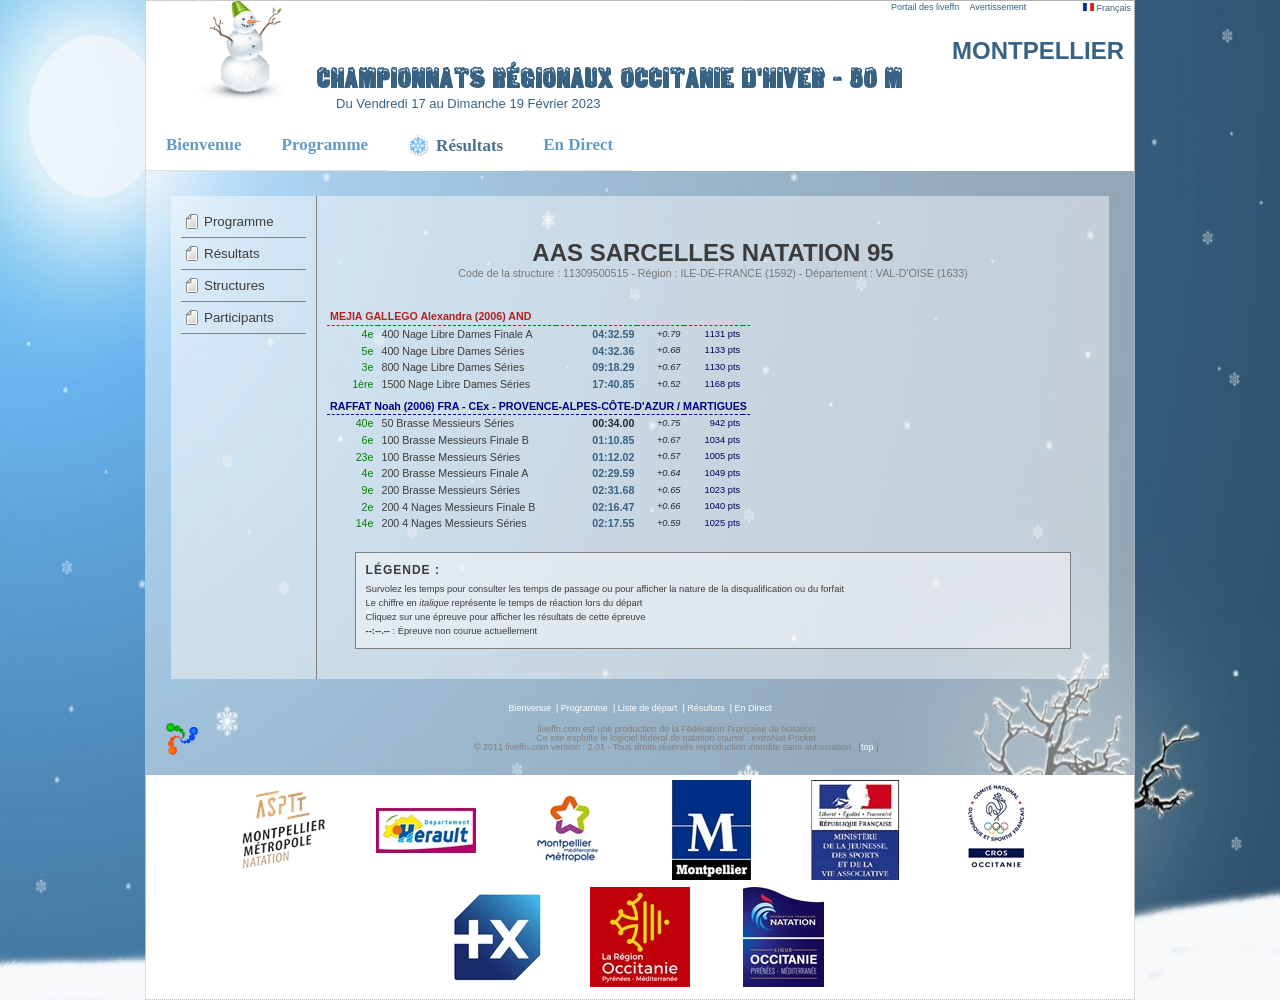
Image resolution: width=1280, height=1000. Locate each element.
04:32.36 (613, 351)
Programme (325, 144)
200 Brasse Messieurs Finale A (454, 473)
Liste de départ (648, 708)
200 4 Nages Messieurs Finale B (458, 507)
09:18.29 (613, 367)
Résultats (232, 253)
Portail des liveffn (925, 7)
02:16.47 (613, 507)
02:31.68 (613, 490)
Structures (234, 285)
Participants (239, 317)
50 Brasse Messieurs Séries (447, 423)
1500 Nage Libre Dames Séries (455, 384)
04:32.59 (613, 334)
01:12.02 (613, 457)
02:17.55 (613, 523)
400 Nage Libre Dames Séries (452, 351)
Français (1107, 8)
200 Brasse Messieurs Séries (450, 490)
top (867, 747)
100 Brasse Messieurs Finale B (454, 440)
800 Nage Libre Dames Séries (452, 367)
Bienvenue (204, 144)
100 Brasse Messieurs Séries (450, 457)
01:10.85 (613, 440)
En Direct (578, 144)
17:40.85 (613, 384)
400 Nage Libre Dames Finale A (456, 334)
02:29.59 (613, 473)
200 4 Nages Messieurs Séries (453, 523)
